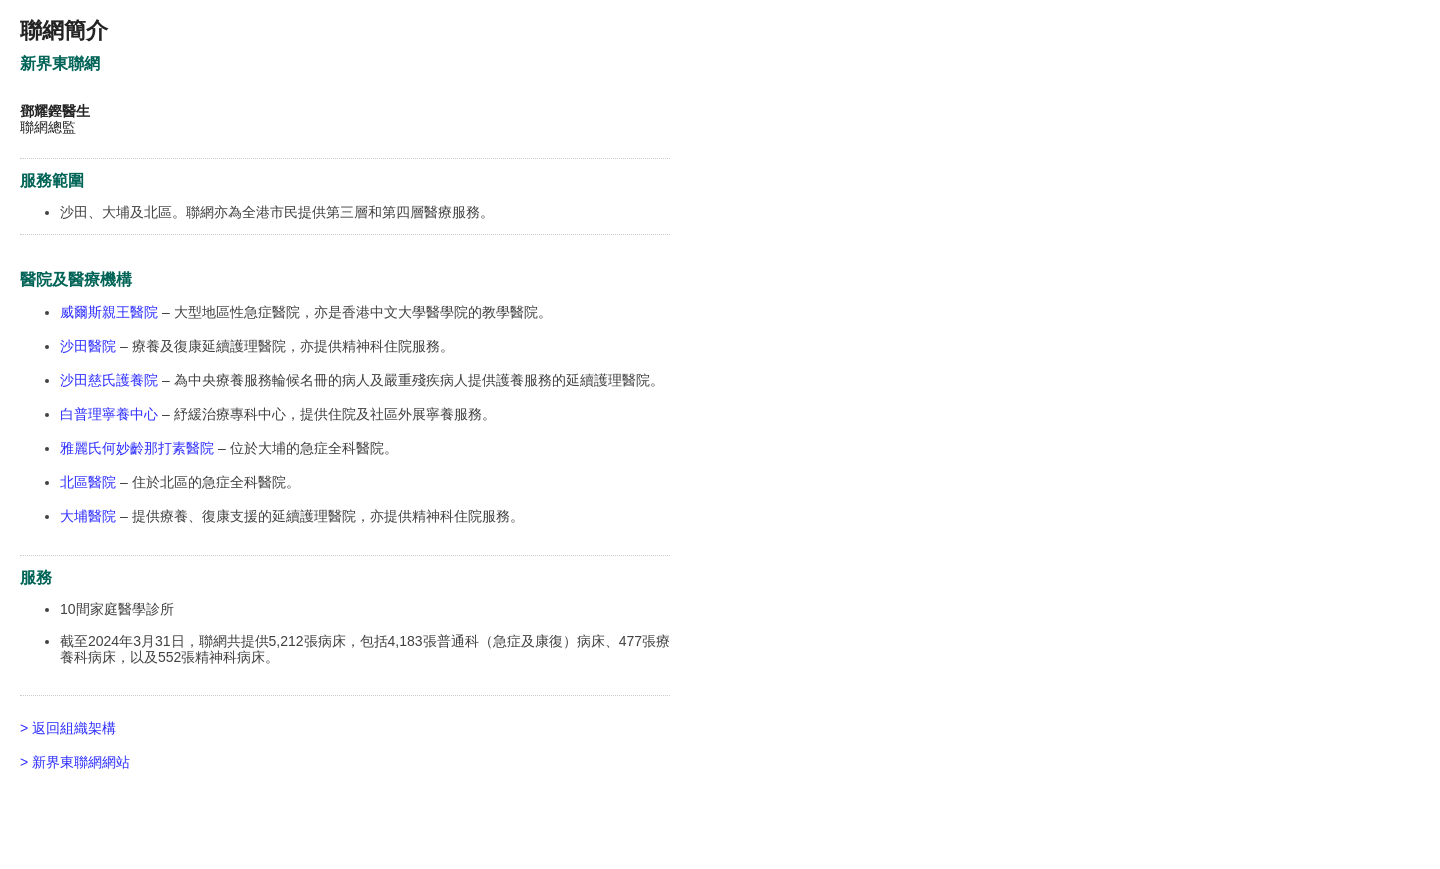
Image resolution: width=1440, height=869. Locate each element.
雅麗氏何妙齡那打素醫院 (137, 448)
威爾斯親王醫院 (109, 312)
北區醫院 (88, 482)
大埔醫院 (88, 516)
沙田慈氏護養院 (111, 380)
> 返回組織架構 (68, 728)
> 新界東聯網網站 (75, 762)
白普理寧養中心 (109, 414)
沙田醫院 (88, 346)
